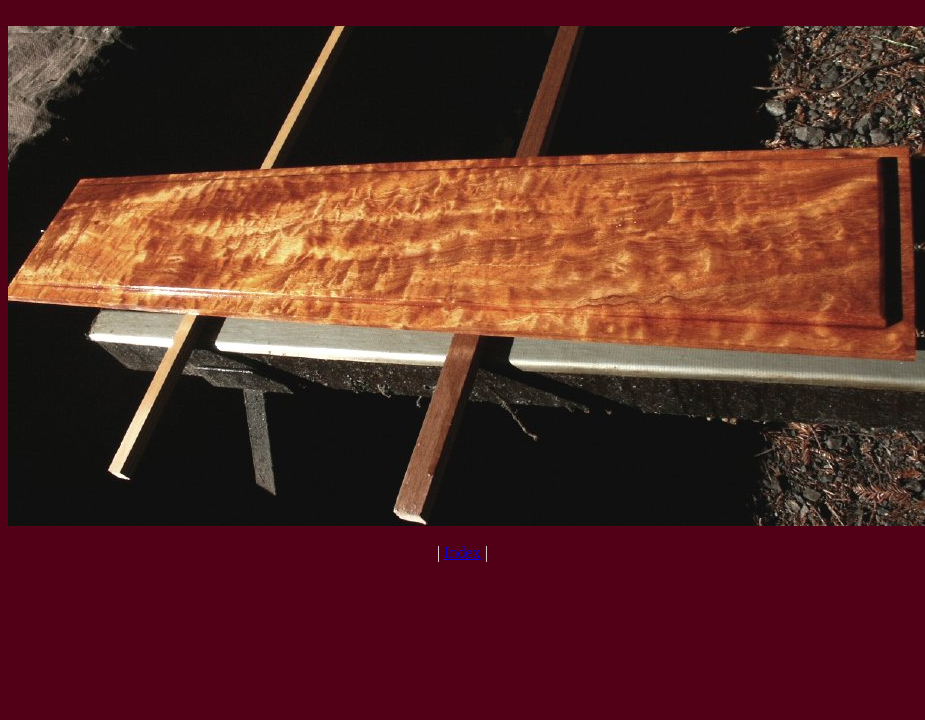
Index (462, 552)
